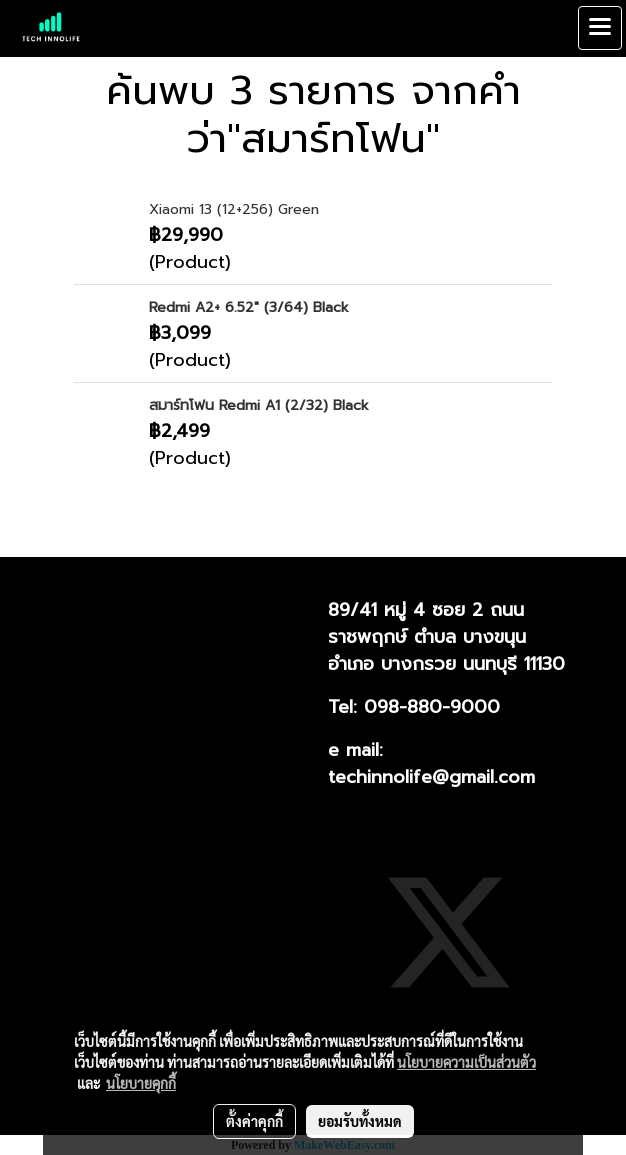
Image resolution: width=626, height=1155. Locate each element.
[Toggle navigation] (600, 28)
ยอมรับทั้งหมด (360, 1121)
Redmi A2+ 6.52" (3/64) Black (249, 307)
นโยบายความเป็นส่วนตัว (466, 1062)
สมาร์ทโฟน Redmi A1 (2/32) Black (259, 405)
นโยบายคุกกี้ (141, 1083)
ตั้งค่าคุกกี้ (254, 1121)
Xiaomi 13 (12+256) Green (234, 209)
